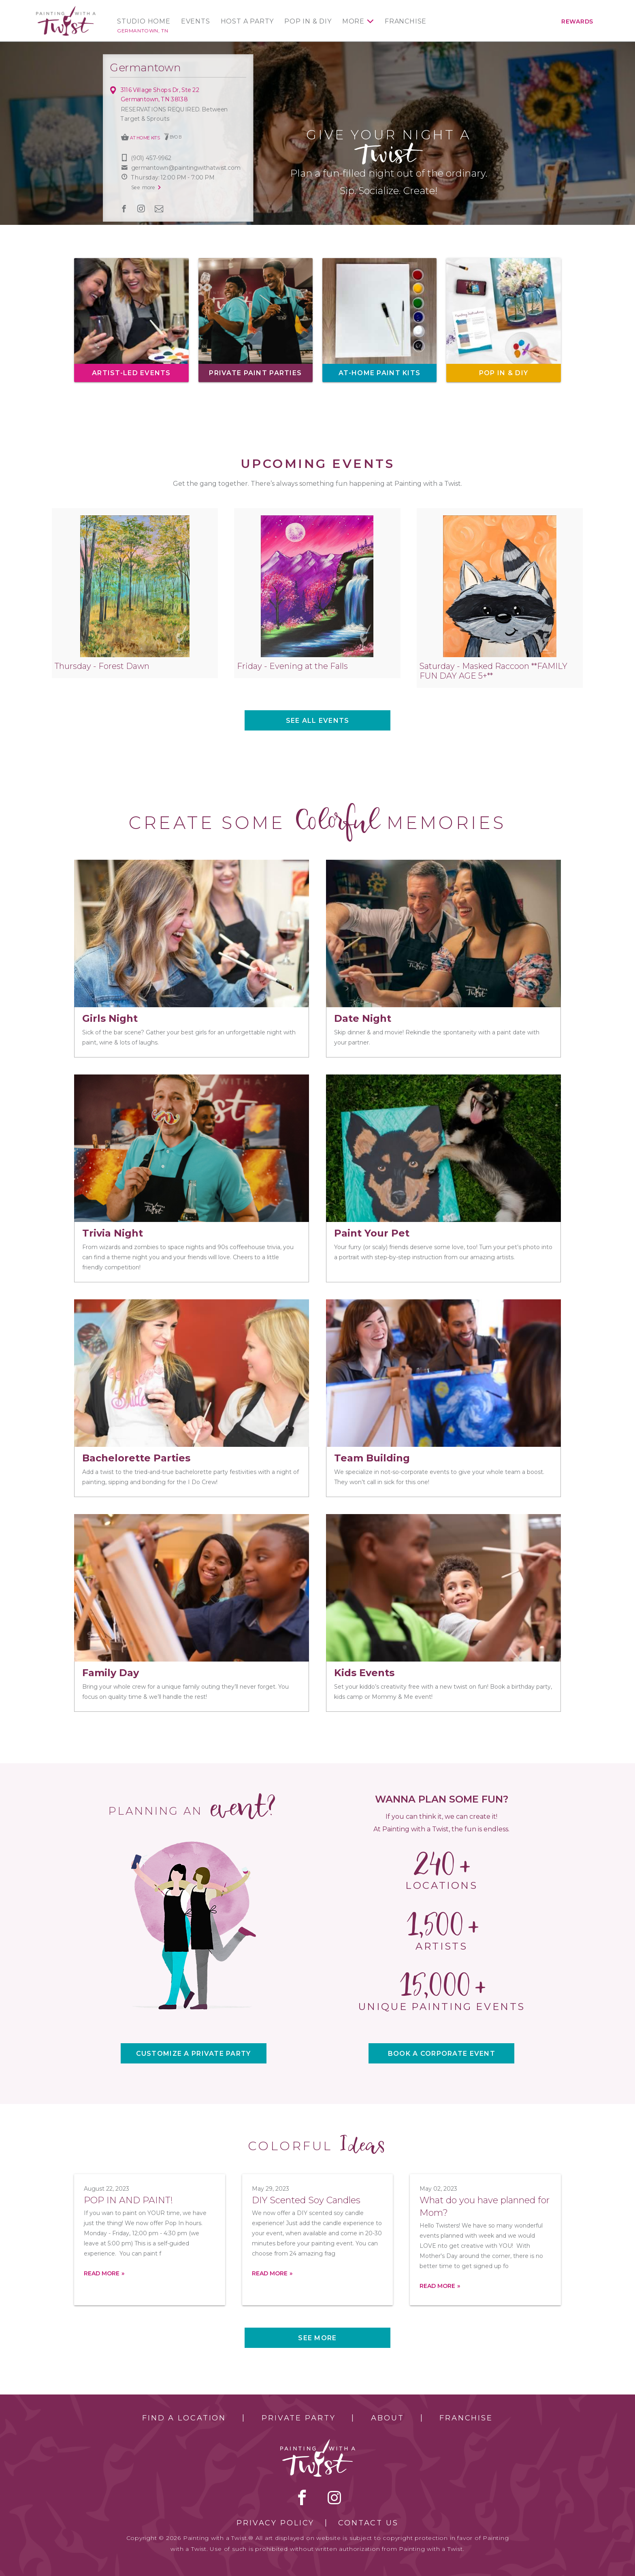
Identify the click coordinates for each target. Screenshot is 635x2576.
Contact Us (368, 2522)
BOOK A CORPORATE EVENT (441, 2053)
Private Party (298, 2418)
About (387, 2418)
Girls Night (110, 1018)
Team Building (372, 1458)
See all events (317, 720)
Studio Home (143, 21)
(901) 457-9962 (151, 158)
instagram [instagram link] (141, 208)
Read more (101, 2273)
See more (317, 2338)
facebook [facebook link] (124, 208)
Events (195, 21)
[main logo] (66, 9)
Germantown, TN (142, 31)
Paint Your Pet (371, 1233)
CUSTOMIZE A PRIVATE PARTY (193, 2053)
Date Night (362, 1018)
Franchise (405, 21)
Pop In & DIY (308, 21)
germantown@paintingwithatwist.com (185, 167)
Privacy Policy (275, 2522)
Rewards (577, 21)
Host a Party (247, 21)
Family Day (110, 1673)
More (353, 21)
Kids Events (364, 1673)
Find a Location (184, 2418)
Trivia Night (112, 1233)
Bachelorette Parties (136, 1458)
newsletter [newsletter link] (159, 208)
